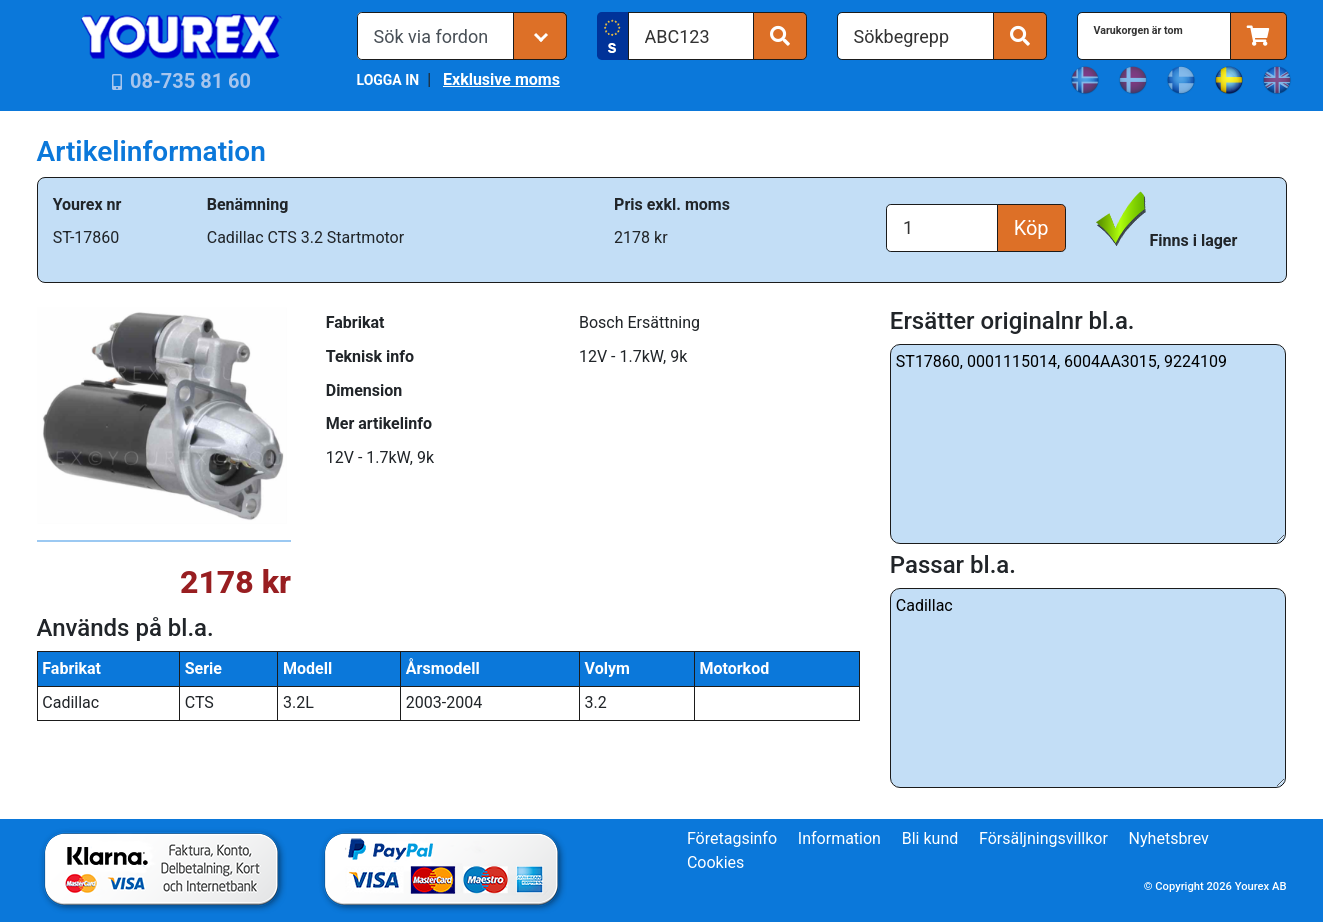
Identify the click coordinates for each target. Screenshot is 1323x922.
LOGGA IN (388, 80)
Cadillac (1088, 688)
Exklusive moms (501, 79)
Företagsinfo (732, 838)
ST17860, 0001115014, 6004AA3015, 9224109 (1088, 444)
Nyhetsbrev (1169, 838)
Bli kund (930, 838)
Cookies (715, 862)
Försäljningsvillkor (1043, 838)
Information (839, 838)
